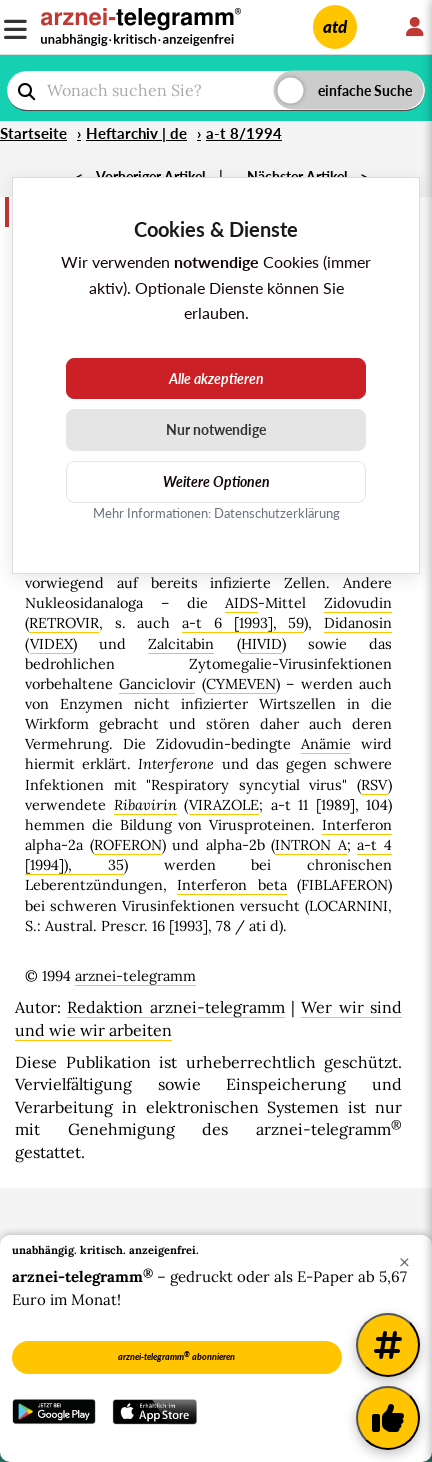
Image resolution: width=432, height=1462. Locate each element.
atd (335, 26)
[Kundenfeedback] (388, 1418)
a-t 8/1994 (244, 133)
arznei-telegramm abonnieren (176, 1356)
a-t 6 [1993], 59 (243, 623)
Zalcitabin (181, 644)
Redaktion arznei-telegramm (175, 1007)
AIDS (241, 603)
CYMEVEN (241, 684)
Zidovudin (358, 603)
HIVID (261, 644)
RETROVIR (64, 623)
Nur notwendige (216, 429)
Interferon (357, 825)
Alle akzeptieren (216, 378)
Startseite (33, 133)
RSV (374, 785)
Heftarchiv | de (136, 133)
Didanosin (358, 623)
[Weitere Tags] (388, 1345)
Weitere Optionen (216, 481)
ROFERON (128, 845)
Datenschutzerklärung (277, 513)
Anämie (326, 744)
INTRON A (311, 845)
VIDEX (51, 644)
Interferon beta (231, 885)
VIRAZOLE (224, 805)
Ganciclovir (157, 684)
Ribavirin (145, 805)
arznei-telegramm (135, 976)
